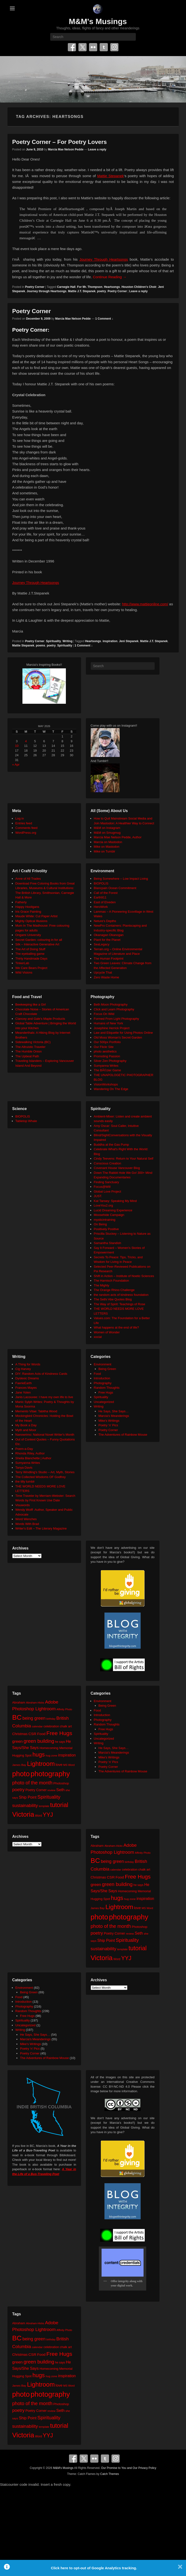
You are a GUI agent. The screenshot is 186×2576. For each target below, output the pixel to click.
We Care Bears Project (31, 968)
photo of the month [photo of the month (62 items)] (32, 1782)
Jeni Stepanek (128, 641)
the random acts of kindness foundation (121, 1295)
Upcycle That (103, 972)
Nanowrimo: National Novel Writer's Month (44, 1434)
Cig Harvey (23, 1369)
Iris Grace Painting (28, 911)
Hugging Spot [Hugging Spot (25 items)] (22, 1755)
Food (97, 1373)
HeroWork (101, 907)
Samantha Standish (107, 1243)
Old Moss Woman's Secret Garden (118, 1037)
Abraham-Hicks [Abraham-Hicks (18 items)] (35, 1702)
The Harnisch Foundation (111, 1280)
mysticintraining (105, 1219)
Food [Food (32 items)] (41, 1734)
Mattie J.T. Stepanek (82, 291)
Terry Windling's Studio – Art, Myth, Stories (45, 1472)
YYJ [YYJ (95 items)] (48, 1815)
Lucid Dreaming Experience (113, 1210)
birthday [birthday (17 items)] (50, 1718)
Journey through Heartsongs (47, 291)
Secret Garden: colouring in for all (38, 940)
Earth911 (100, 897)
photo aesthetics (105, 1051)
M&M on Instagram (107, 828)
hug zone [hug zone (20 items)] (51, 1755)
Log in (19, 818)
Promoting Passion (107, 1056)
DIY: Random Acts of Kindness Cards (41, 1373)
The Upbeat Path (27, 1056)
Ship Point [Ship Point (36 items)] (27, 1797)
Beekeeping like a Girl (30, 1004)
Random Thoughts (107, 1387)
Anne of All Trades (28, 878)
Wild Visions (24, 972)
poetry (101, 291)
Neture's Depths (105, 921)
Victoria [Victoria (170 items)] (23, 1814)
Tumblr (104, 47)
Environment (102, 1364)
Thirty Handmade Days (31, 958)
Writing (67, 641)
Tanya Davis (24, 1467)
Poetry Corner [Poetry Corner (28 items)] (36, 1790)
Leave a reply (97, 149)
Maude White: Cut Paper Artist (36, 916)
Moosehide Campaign (109, 1215)
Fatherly (21, 902)
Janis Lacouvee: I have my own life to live (44, 1397)
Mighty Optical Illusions (31, 921)
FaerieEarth (23, 1383)
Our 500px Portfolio (107, 1042)
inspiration (110, 641)
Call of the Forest (106, 893)
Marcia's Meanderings (113, 1416)
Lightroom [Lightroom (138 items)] (41, 1763)
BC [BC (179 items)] (17, 1717)
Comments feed (26, 828)
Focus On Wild (104, 1014)
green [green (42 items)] (17, 1741)
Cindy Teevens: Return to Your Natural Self (123, 1158)
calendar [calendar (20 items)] (37, 1726)
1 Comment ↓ (104, 318)
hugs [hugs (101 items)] (38, 1754)
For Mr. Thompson (90, 287)
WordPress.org (25, 832)
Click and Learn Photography (114, 1009)
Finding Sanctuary (106, 1182)
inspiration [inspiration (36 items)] (67, 1755)
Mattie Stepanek (110, 176)
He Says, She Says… (113, 1411)
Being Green (107, 1369)
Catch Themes (109, 2474)
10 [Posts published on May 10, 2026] (16, 746)
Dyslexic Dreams (27, 1378)
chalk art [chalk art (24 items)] (66, 1726)
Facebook (72, 47)
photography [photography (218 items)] (50, 1774)
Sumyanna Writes (106, 1065)
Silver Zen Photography (110, 1061)
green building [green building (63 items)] (39, 1741)
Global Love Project (107, 1191)
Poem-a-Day (24, 1449)
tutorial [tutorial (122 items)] (59, 1804)
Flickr (93, 47)
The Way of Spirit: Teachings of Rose (119, 1304)
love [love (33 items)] (59, 1765)
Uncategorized (104, 1402)
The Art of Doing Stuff (30, 949)
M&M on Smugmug (107, 832)
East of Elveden (105, 902)
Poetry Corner (34, 287)
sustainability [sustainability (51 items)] (25, 1805)
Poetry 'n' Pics (108, 1425)
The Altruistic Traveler (30, 1047)
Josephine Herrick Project (112, 1028)
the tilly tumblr (25, 1481)
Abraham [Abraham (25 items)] (18, 1702)
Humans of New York (108, 1023)
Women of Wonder (107, 1332)
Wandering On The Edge (111, 1089)
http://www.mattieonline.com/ (145, 604)
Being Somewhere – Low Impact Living (121, 878)
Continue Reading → (109, 277)
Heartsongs (112, 287)
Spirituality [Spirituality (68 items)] (48, 1797)
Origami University (28, 935)
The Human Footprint (109, 958)
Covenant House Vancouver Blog (117, 1168)
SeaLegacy (102, 944)
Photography (103, 1383)
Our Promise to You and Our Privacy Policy (128, 2468)
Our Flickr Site (104, 1047)
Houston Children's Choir (139, 287)
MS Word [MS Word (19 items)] (69, 1764)
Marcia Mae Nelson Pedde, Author (118, 837)
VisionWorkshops (106, 1084)
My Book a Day (26, 1425)
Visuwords (22, 1505)
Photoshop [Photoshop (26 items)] (61, 1783)
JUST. (98, 1196)
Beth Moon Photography (111, 1004)
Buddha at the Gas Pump (111, 1144)
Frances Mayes (26, 1387)
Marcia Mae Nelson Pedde (65, 149)
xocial (98, 1337)
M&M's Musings (98, 21)
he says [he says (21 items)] (60, 1741)
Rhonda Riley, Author (30, 1453)
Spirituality (53, 641)
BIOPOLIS (101, 883)
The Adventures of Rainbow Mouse (122, 1434)
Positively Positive (106, 1229)
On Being (100, 1224)
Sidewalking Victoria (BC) (33, 1042)
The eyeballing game (30, 954)
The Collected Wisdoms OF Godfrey (40, 1477)
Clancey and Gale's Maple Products (40, 1018)
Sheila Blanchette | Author (33, 1458)
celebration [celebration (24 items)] (51, 1726)
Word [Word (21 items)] (38, 1815)
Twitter (82, 47)
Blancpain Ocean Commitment (115, 888)
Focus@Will (102, 1186)
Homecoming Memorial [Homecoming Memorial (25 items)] (56, 1748)
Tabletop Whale (26, 1121)
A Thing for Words (28, 1364)
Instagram (114, 47)
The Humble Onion (28, 1051)
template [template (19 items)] (44, 1806)
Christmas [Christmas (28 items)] (20, 1734)
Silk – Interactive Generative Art (37, 944)
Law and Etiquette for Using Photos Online (123, 1032)
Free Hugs (105, 1392)
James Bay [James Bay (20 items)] (19, 1764)
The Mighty (101, 1285)
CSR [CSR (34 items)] (32, 1734)
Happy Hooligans (27, 907)
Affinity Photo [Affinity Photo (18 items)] (64, 1709)
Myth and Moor (25, 1430)
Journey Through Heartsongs (103, 259)
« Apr (16, 764)
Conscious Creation (107, 1163)
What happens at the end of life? (116, 1327)
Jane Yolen (23, 1392)
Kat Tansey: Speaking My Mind (115, 1201)
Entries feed (23, 823)
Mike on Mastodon (106, 846)
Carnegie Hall (66, 287)
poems (40, 645)
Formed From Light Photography (116, 1018)
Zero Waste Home (106, 977)
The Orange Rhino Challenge (114, 1290)
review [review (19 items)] (51, 1790)
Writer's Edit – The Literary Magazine (41, 1528)
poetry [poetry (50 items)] (18, 1789)
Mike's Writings (108, 1420)
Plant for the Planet (107, 940)
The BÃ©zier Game (107, 1070)
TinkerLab (22, 963)
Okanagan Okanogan (109, 935)
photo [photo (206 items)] (21, 1774)
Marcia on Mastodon (108, 842)
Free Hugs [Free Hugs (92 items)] (59, 1733)
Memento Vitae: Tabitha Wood (36, 1411)
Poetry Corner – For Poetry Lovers (59, 142)
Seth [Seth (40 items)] (60, 1790)
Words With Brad (27, 1524)
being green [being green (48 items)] (34, 1718)
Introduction (102, 1378)
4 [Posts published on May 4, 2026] (26, 741)
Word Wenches (26, 1519)
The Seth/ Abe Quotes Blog (113, 1299)
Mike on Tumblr (104, 851)
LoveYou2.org (103, 1205)
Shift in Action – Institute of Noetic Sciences (124, 1276)
